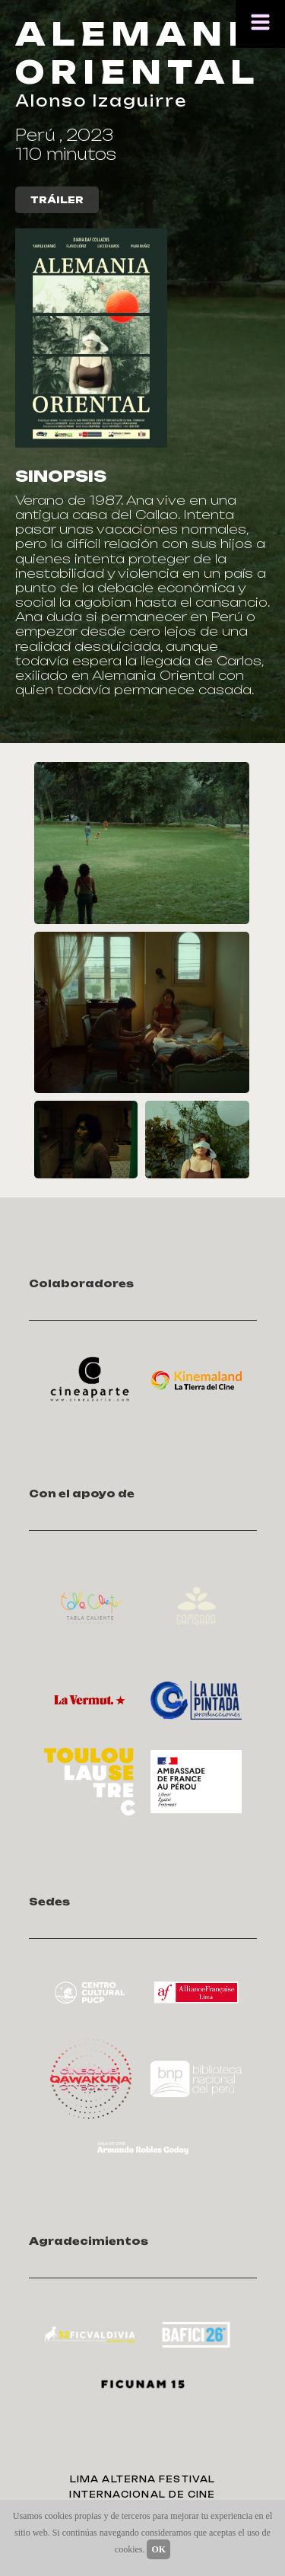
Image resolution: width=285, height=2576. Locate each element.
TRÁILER (57, 200)
